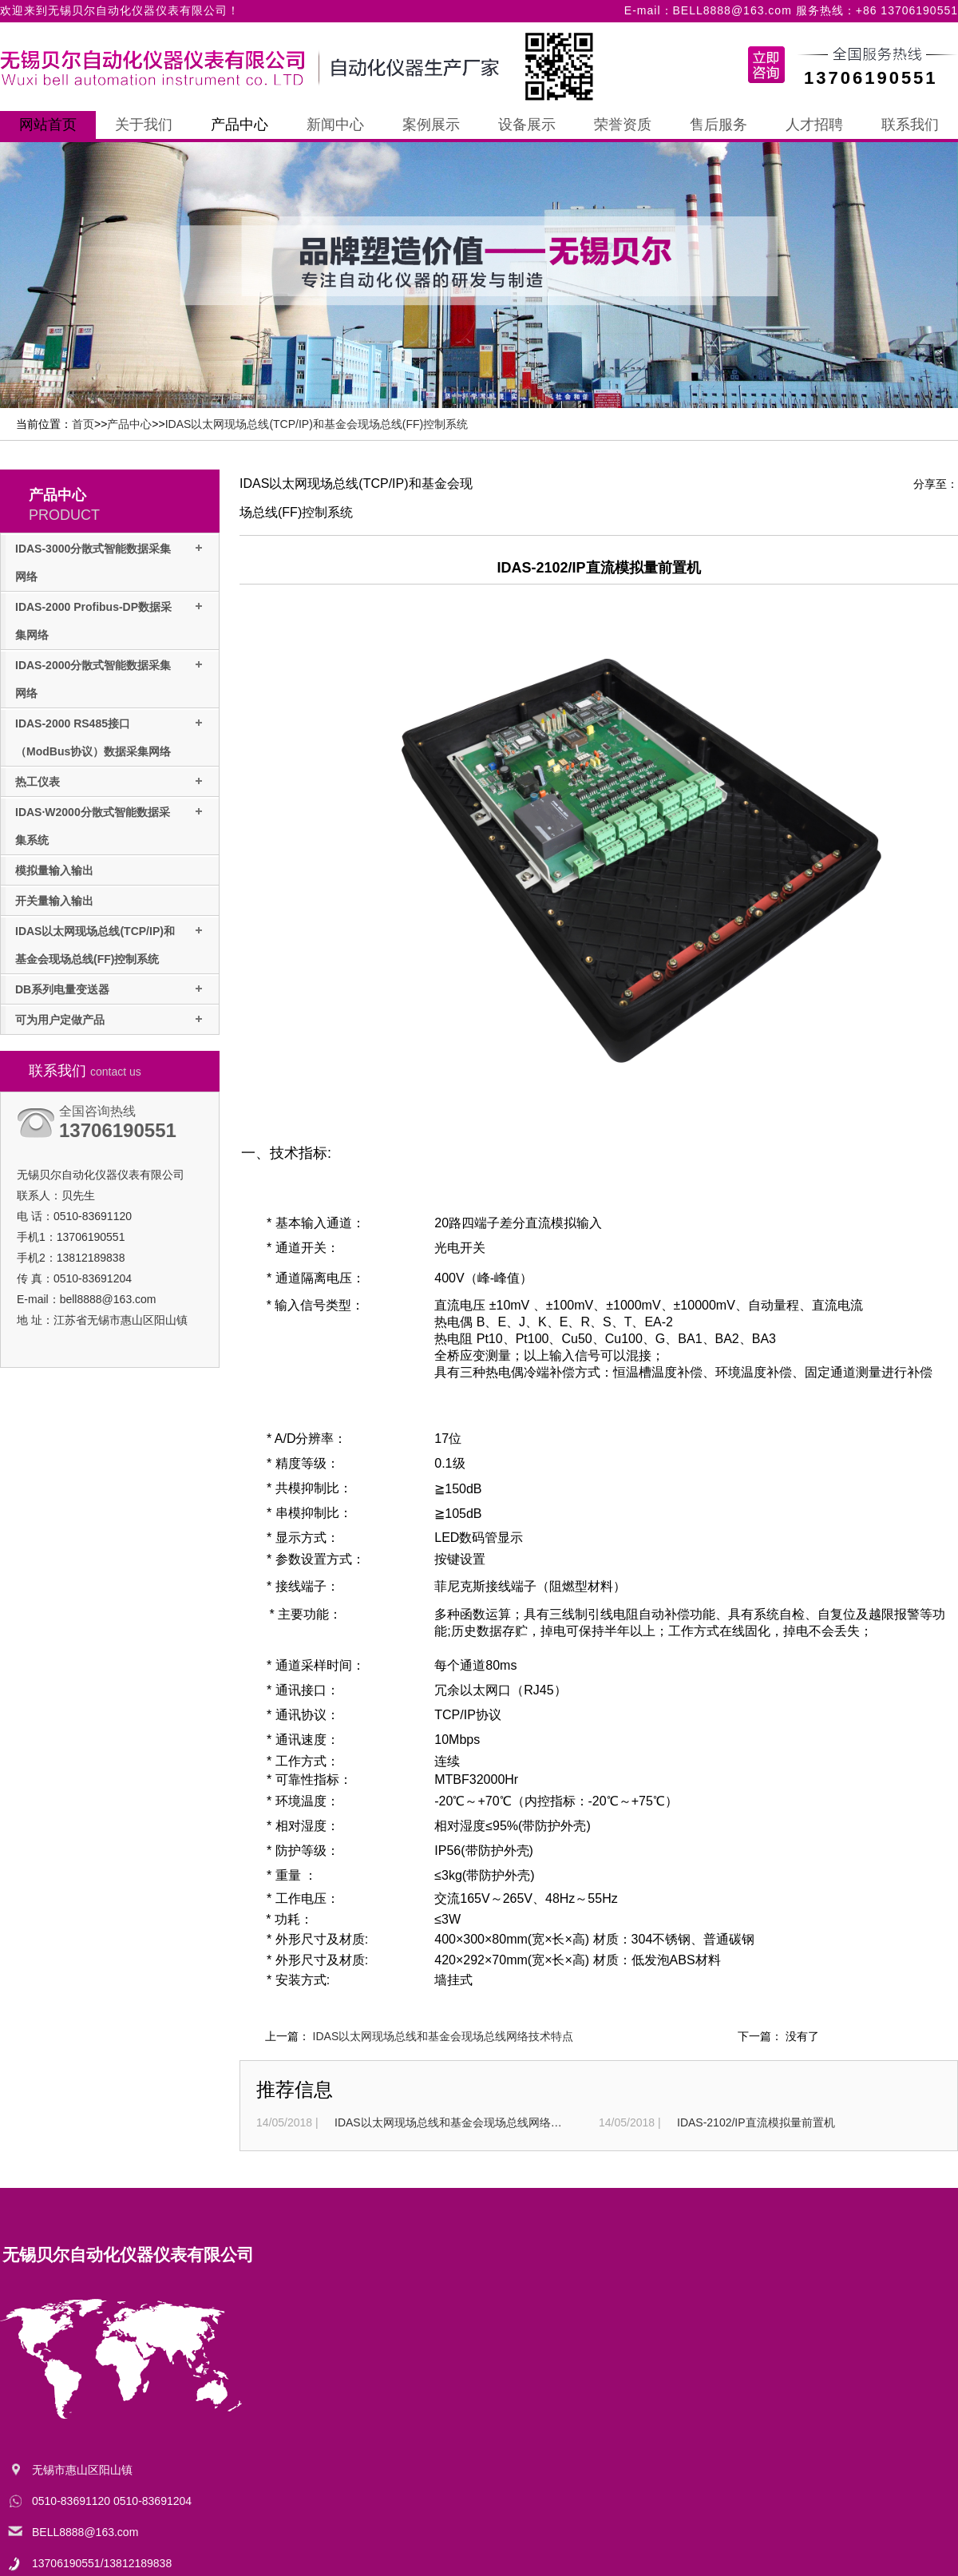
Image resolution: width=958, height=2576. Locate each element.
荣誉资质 (622, 125)
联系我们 (910, 125)
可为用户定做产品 (60, 1019)
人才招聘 (814, 125)
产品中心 (239, 125)
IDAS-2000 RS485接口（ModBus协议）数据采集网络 (93, 737)
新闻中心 (335, 125)
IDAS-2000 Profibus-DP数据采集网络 (93, 620)
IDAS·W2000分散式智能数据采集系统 (92, 826)
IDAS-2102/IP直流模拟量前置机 (756, 2122)
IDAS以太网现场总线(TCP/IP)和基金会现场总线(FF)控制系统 (317, 424)
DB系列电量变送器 (62, 989)
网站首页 (48, 125)
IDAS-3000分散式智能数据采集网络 (93, 562)
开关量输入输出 (54, 900)
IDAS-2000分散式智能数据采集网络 (93, 679)
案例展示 (431, 125)
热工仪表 (37, 781)
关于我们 (143, 125)
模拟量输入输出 (54, 870)
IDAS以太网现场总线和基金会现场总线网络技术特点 (443, 2036)
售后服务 (718, 125)
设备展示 (527, 125)
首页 (83, 424)
